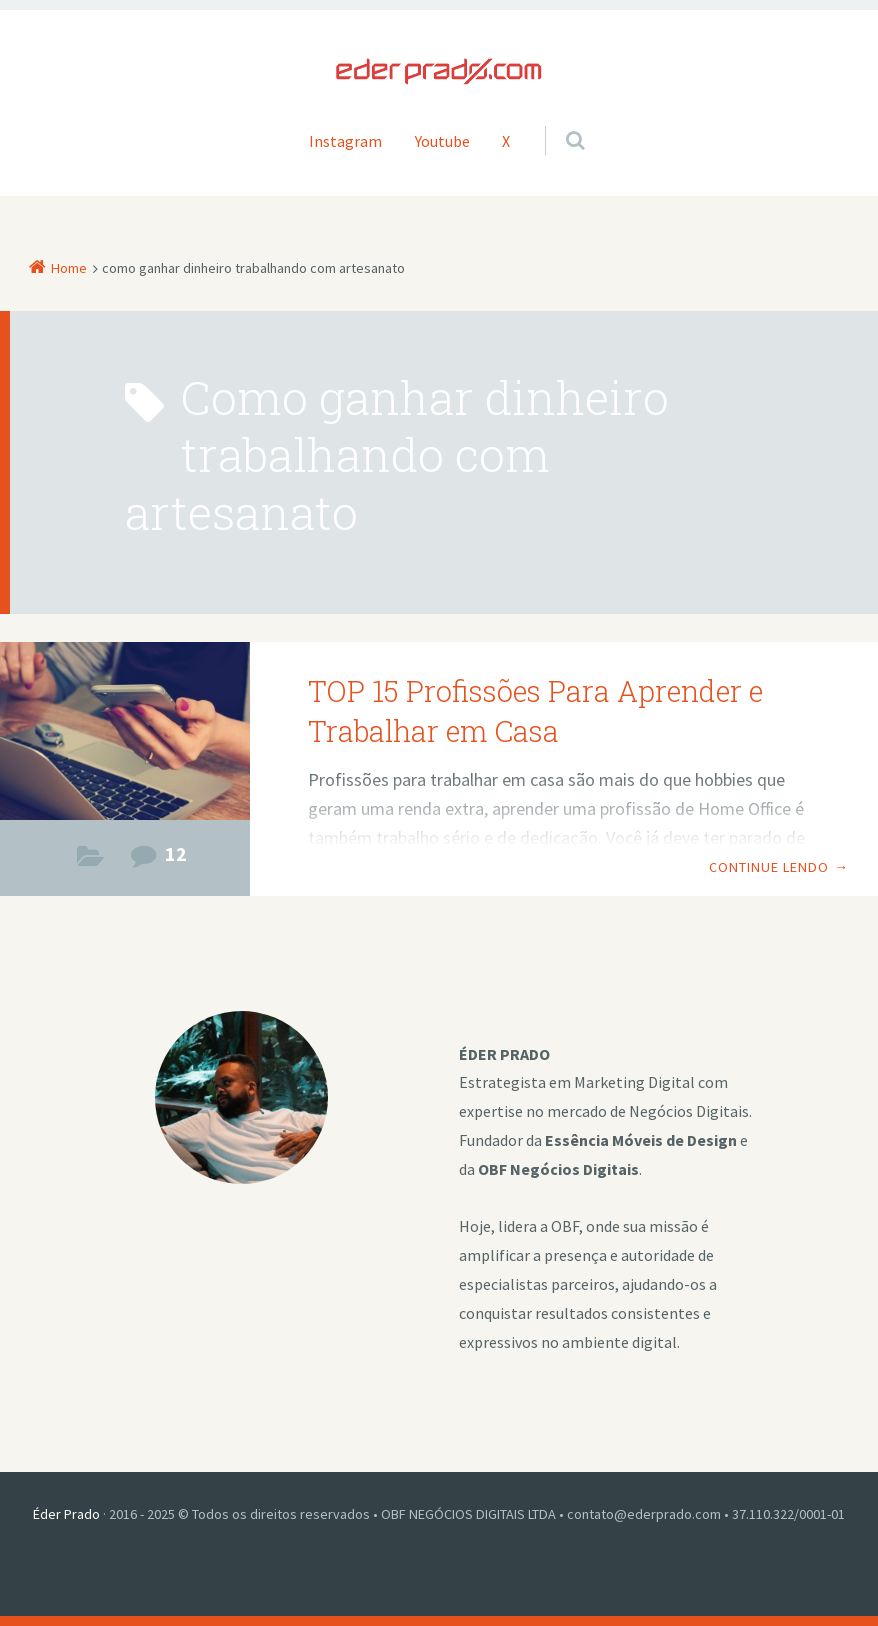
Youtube (442, 141)
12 (176, 854)
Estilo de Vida (90, 861)
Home (69, 268)
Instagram (345, 141)
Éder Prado (66, 1514)
